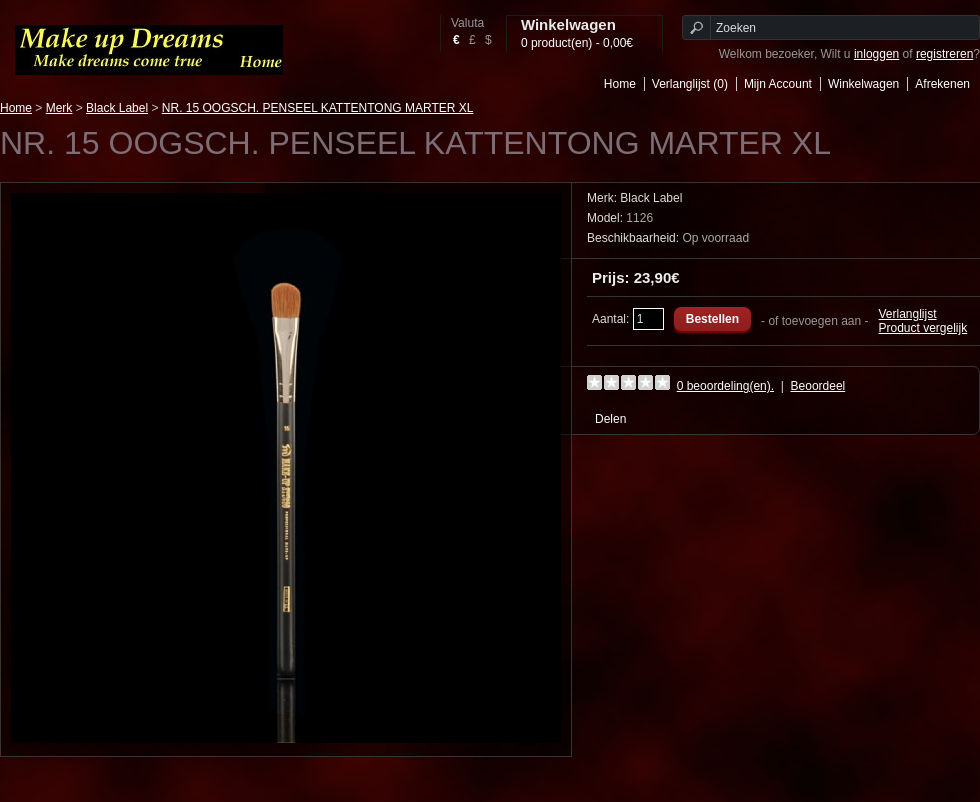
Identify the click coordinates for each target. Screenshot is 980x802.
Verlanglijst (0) (690, 84)
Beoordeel (818, 386)
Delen (610, 419)
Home (620, 84)
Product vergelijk (923, 328)
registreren (944, 54)
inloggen (876, 54)
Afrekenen (942, 84)
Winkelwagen (863, 84)
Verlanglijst (908, 314)
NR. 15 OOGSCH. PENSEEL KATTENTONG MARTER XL (318, 108)
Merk (59, 108)
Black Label (117, 108)
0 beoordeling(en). (725, 386)
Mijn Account (778, 84)
